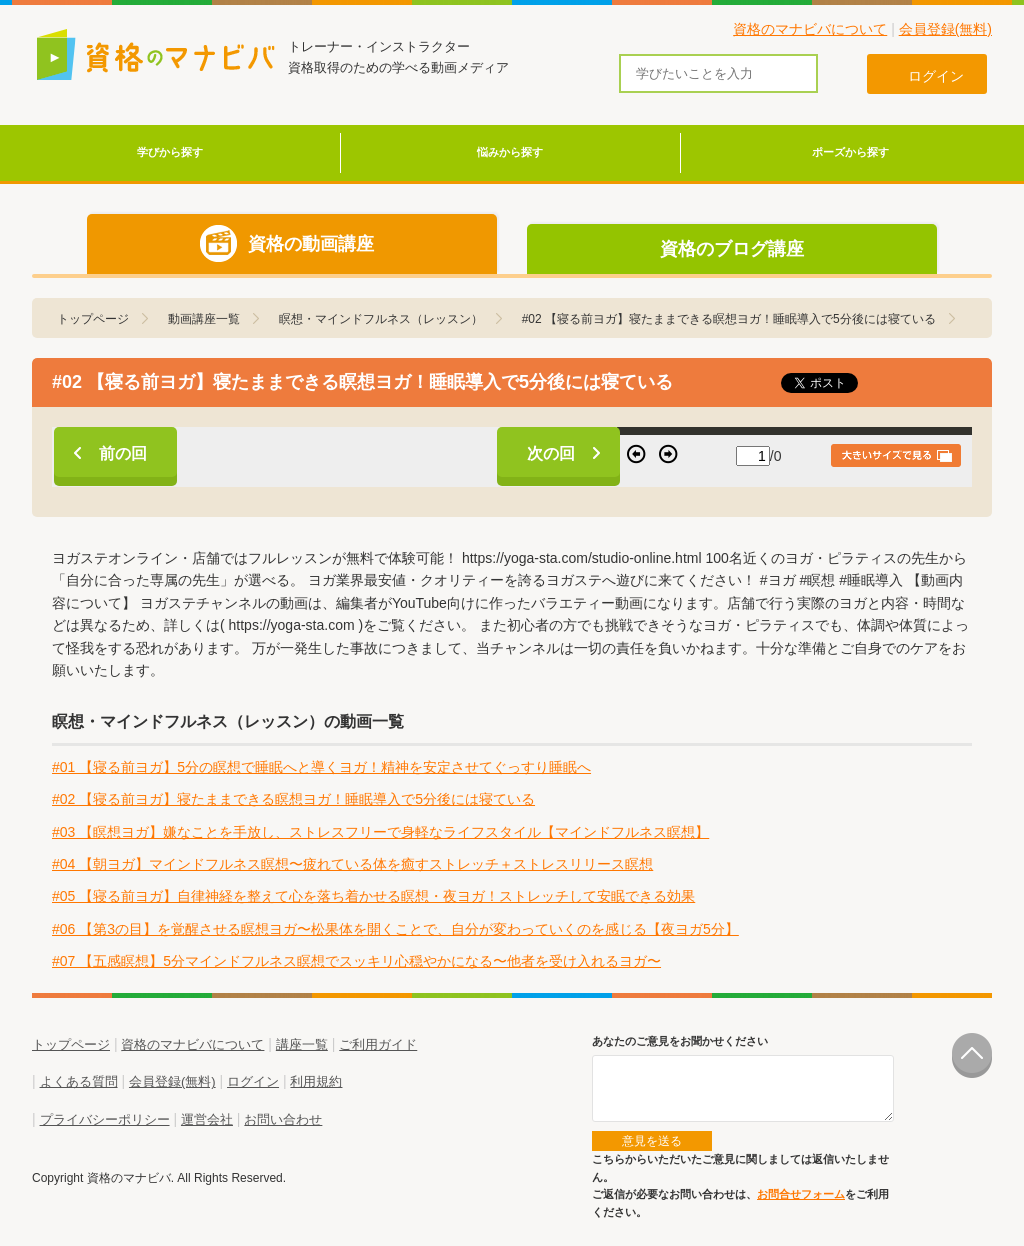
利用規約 (316, 1081)
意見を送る (652, 1141)
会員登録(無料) (945, 29)
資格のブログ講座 (732, 249)
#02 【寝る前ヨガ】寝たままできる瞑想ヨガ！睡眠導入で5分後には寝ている (293, 799)
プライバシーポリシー (105, 1119)
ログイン (253, 1081)
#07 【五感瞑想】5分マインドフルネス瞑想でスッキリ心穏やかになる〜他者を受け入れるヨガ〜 (356, 961)
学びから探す (170, 152)
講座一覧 (302, 1044)
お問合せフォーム (801, 1194)
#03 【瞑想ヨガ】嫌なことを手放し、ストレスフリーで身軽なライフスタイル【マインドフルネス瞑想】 (380, 832)
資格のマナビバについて (810, 29)
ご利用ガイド (378, 1044)
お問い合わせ (283, 1119)
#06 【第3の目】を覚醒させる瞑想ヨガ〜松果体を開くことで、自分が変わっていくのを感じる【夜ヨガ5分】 (395, 929)
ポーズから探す (850, 152)
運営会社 (207, 1119)
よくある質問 (79, 1081)
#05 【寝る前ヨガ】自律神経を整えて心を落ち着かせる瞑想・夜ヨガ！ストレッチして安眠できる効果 (373, 896)
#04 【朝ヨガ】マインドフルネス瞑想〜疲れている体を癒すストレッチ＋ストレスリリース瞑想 (352, 864)
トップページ (71, 1044)
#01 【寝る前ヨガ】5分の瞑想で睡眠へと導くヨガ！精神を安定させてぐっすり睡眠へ (321, 767)
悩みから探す (510, 152)
